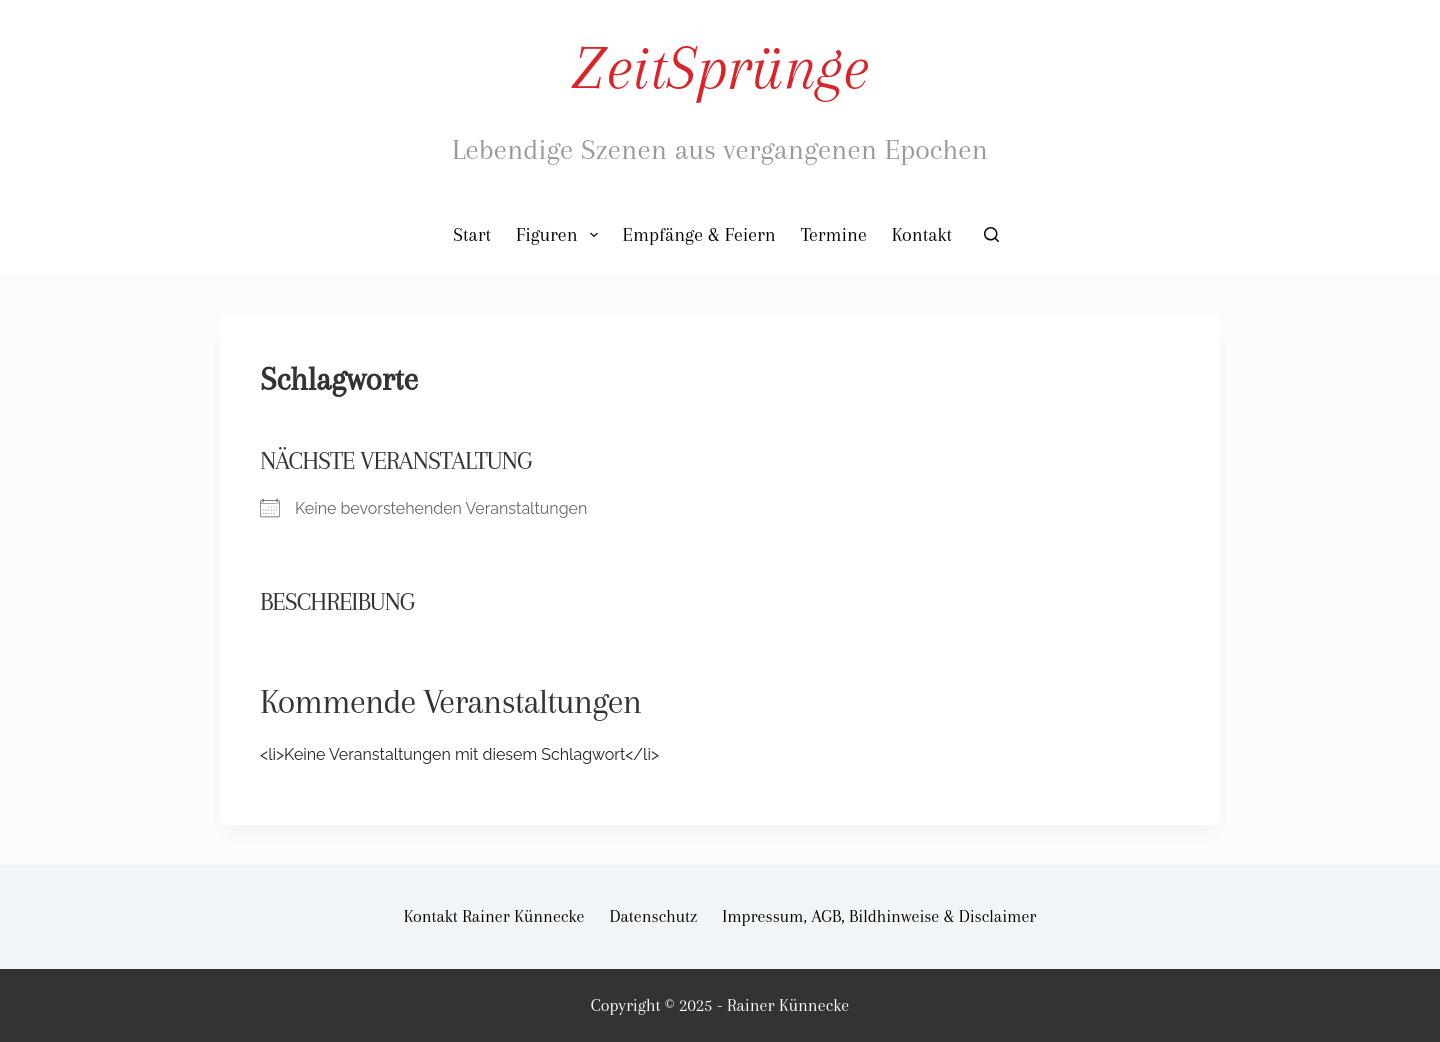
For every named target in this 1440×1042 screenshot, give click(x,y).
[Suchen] (991, 234)
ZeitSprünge (719, 67)
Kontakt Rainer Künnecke (494, 916)
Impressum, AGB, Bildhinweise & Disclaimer (879, 916)
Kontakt (922, 235)
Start (472, 235)
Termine (834, 235)
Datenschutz (654, 916)
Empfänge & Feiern (699, 235)
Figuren (561, 235)
